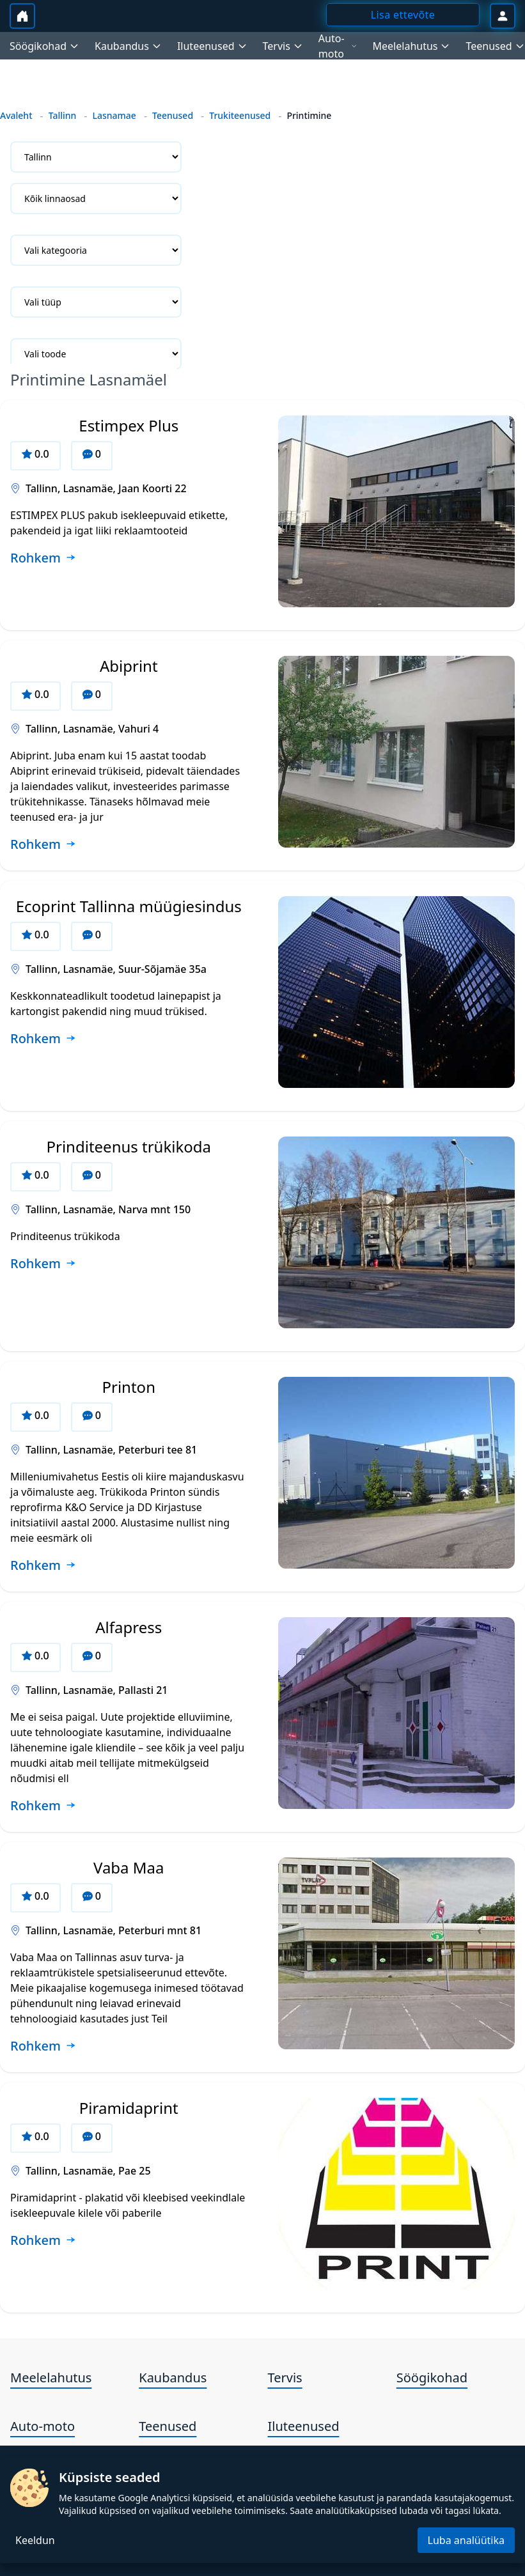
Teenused (172, 115)
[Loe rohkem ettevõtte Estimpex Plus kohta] (43, 559)
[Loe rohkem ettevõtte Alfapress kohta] (43, 1806)
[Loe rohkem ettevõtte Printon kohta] (43, 1566)
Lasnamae (114, 115)
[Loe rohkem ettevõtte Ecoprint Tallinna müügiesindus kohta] (43, 1039)
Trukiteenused (239, 115)
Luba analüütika (466, 2540)
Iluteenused (304, 2426)
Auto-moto (42, 2426)
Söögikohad (431, 2377)
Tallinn (63, 115)
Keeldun (35, 2540)
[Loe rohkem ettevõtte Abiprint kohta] (43, 845)
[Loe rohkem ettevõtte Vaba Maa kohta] (43, 2047)
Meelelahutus (50, 2377)
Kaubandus (173, 2377)
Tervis (285, 2377)
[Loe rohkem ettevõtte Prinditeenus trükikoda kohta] (43, 1264)
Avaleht (16, 115)
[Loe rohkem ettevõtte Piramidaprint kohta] (43, 2241)
